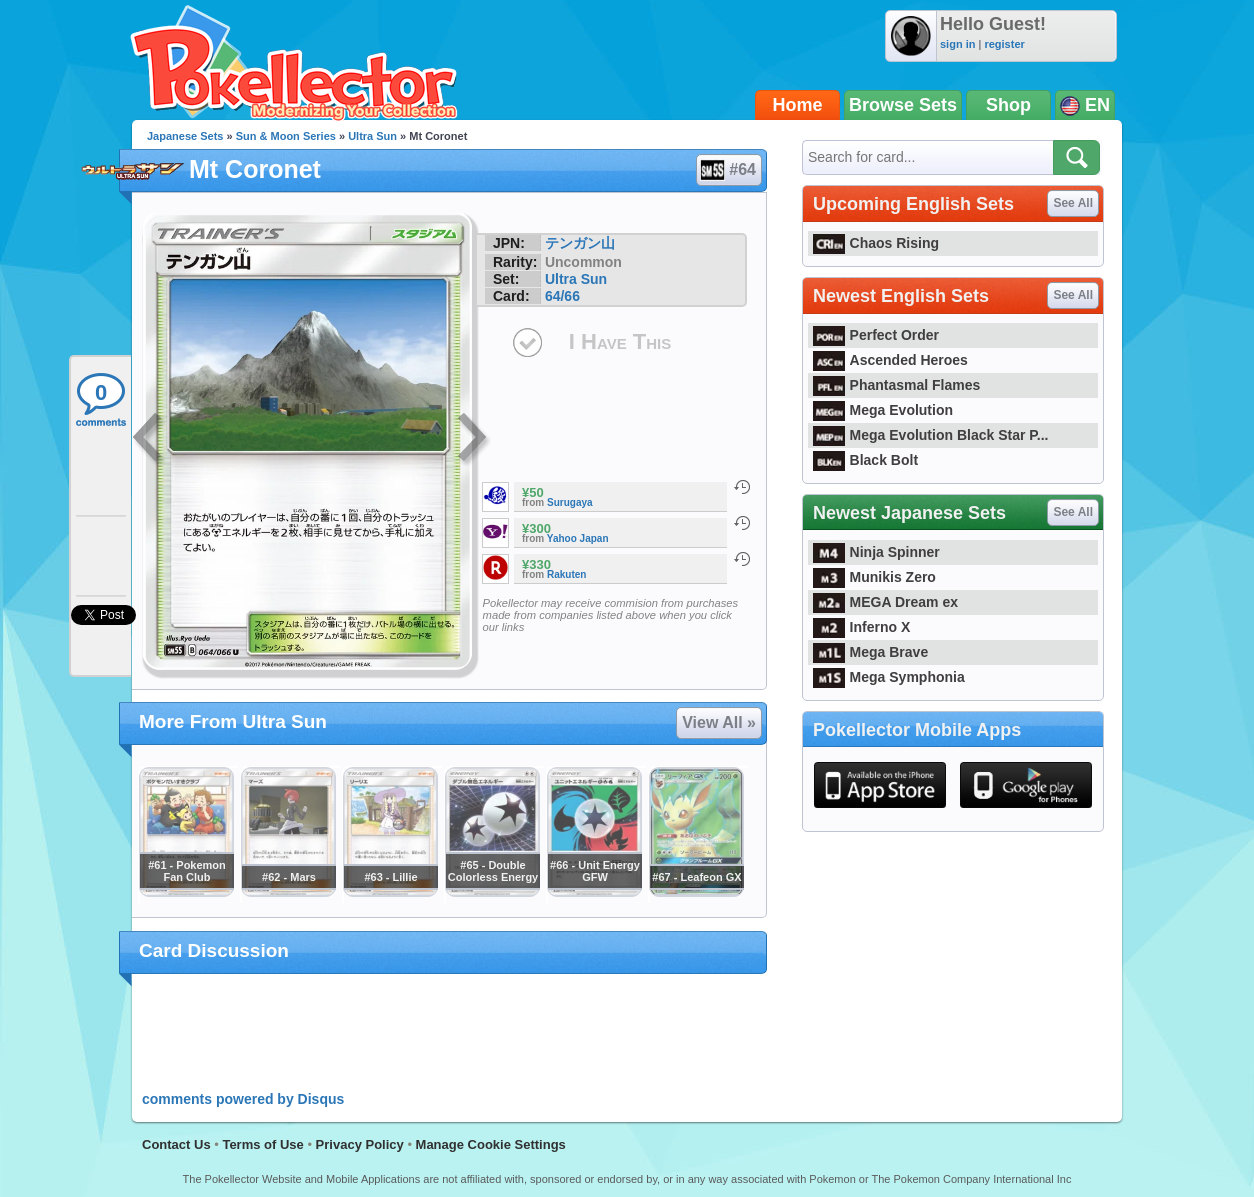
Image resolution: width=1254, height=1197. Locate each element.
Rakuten (566, 574)
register (1004, 44)
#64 (728, 170)
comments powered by (243, 1099)
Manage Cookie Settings (491, 1144)
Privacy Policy (360, 1144)
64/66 (562, 296)
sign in (957, 44)
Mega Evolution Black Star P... (931, 435)
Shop (1008, 105)
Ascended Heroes (890, 360)
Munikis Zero (874, 577)
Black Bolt (865, 460)
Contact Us (176, 1144)
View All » (719, 722)
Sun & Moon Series (286, 136)
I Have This (620, 341)
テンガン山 (580, 243)
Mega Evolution (883, 410)
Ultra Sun (372, 136)
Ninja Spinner (876, 552)
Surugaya (570, 502)
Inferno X (861, 627)
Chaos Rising (876, 243)
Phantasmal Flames (896, 385)
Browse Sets (903, 105)
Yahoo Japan (578, 538)
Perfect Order (876, 335)
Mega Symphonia (889, 677)
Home (798, 105)
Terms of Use (262, 1144)
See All (1073, 203)
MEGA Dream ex (885, 602)
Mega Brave (870, 652)
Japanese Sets (185, 136)
